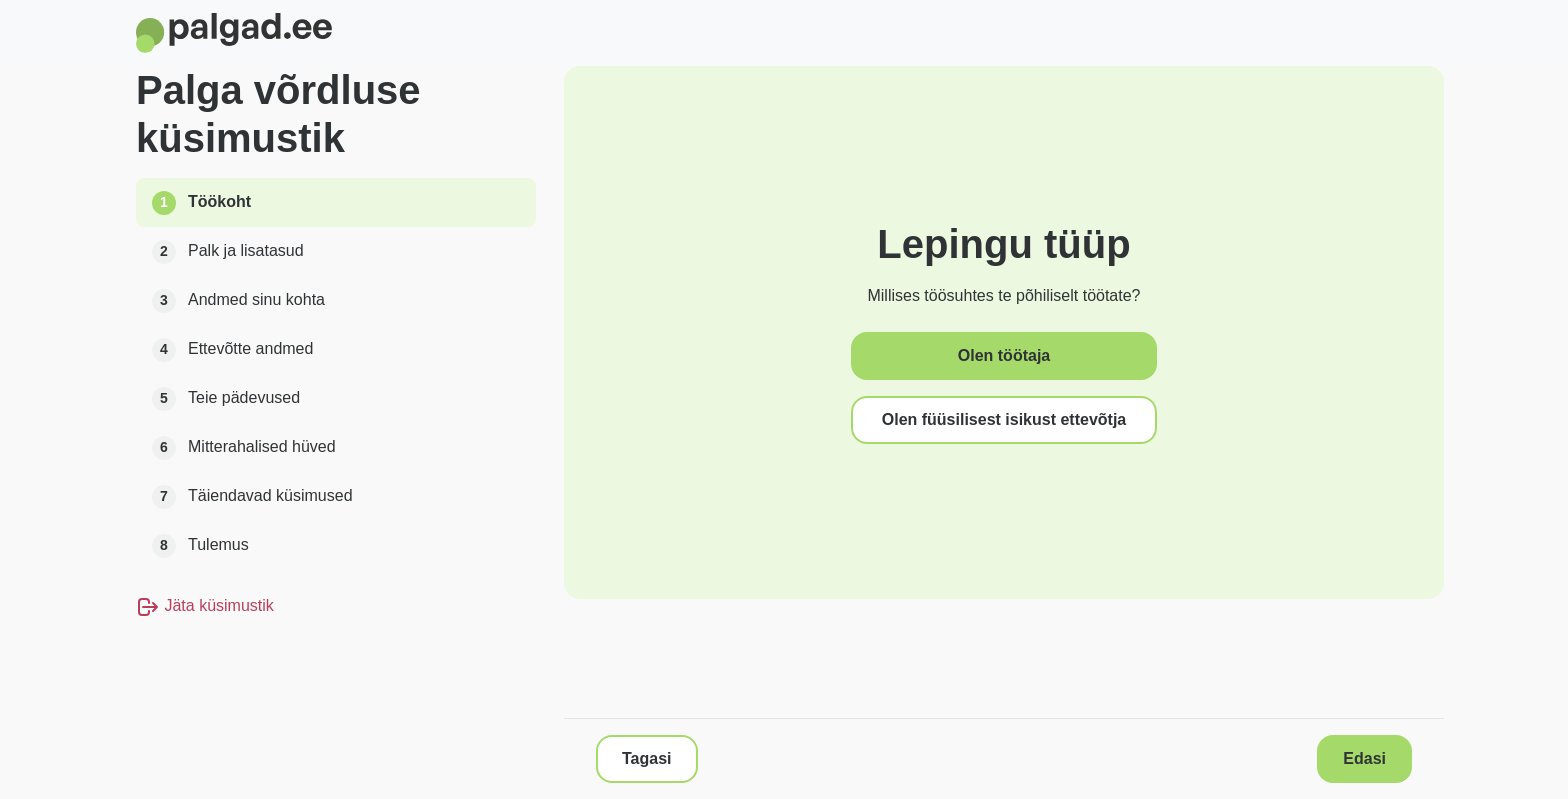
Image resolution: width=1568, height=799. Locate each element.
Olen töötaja (1004, 355)
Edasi (1364, 758)
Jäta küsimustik (205, 605)
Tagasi (647, 758)
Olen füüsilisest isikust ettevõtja (1004, 419)
